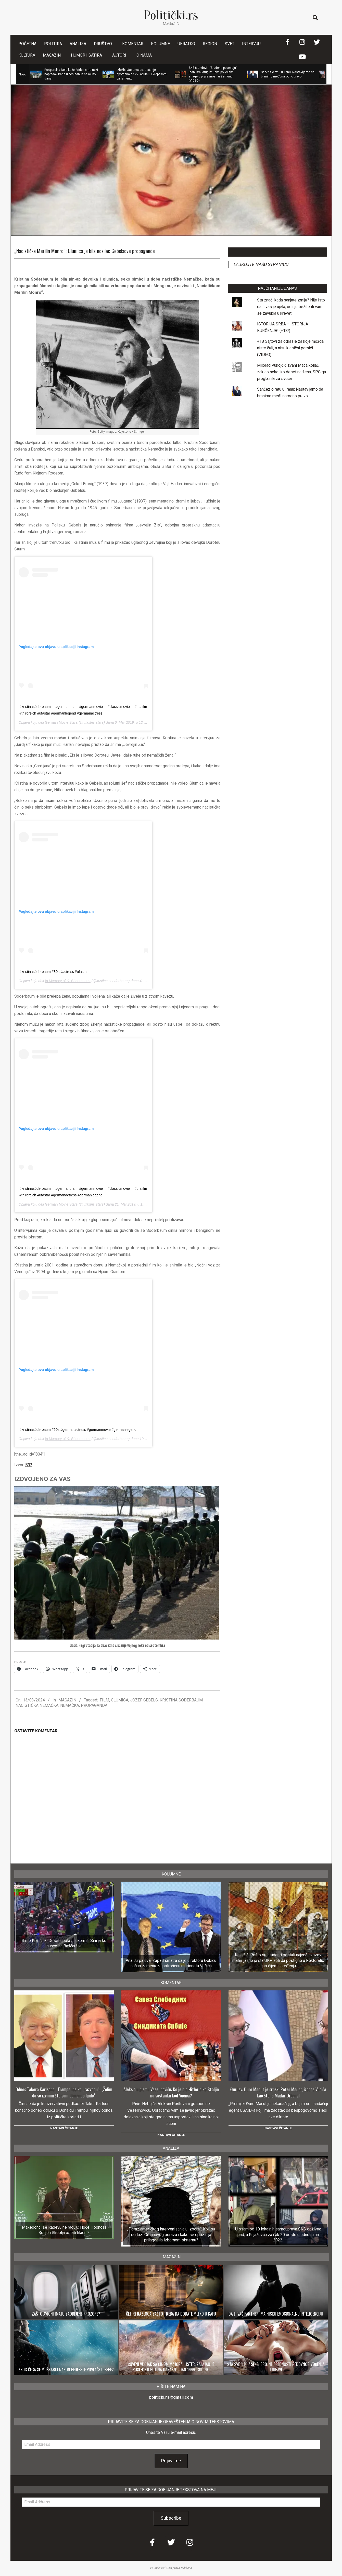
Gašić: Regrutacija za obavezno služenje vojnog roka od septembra (117, 1645)
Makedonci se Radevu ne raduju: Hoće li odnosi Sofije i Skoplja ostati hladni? (64, 2230)
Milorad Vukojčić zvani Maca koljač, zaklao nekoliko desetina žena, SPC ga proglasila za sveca (291, 372)
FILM (104, 1700)
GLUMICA (119, 1700)
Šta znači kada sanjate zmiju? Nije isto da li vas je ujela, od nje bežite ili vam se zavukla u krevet (291, 307)
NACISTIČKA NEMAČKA (37, 1705)
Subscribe (171, 2518)
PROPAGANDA (94, 1705)
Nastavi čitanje (64, 2128)
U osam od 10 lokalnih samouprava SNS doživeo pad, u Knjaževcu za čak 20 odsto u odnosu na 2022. (278, 2234)
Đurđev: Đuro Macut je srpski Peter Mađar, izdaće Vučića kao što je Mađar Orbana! (278, 2092)
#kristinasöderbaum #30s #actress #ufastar (54, 972)
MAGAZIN (67, 1700)
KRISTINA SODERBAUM (181, 1700)
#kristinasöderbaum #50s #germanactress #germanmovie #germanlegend (78, 1430)
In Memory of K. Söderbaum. (68, 981)
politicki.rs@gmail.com (171, 2397)
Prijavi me (171, 2460)
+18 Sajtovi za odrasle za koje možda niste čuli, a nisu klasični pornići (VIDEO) (290, 348)
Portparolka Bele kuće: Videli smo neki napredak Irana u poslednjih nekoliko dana (71, 74)
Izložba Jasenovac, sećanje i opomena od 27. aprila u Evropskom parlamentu (142, 74)
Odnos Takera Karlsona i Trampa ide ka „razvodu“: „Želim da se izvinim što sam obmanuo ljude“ (64, 2092)
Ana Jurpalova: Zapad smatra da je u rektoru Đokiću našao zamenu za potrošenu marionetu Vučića (171, 1963)
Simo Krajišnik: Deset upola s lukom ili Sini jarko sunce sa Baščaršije (64, 1943)
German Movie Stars (61, 722)
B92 (28, 1464)
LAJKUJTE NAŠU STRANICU (277, 251)
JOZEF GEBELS (144, 1700)
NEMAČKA (69, 1705)
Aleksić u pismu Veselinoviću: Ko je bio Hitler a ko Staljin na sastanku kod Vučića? (171, 2092)
